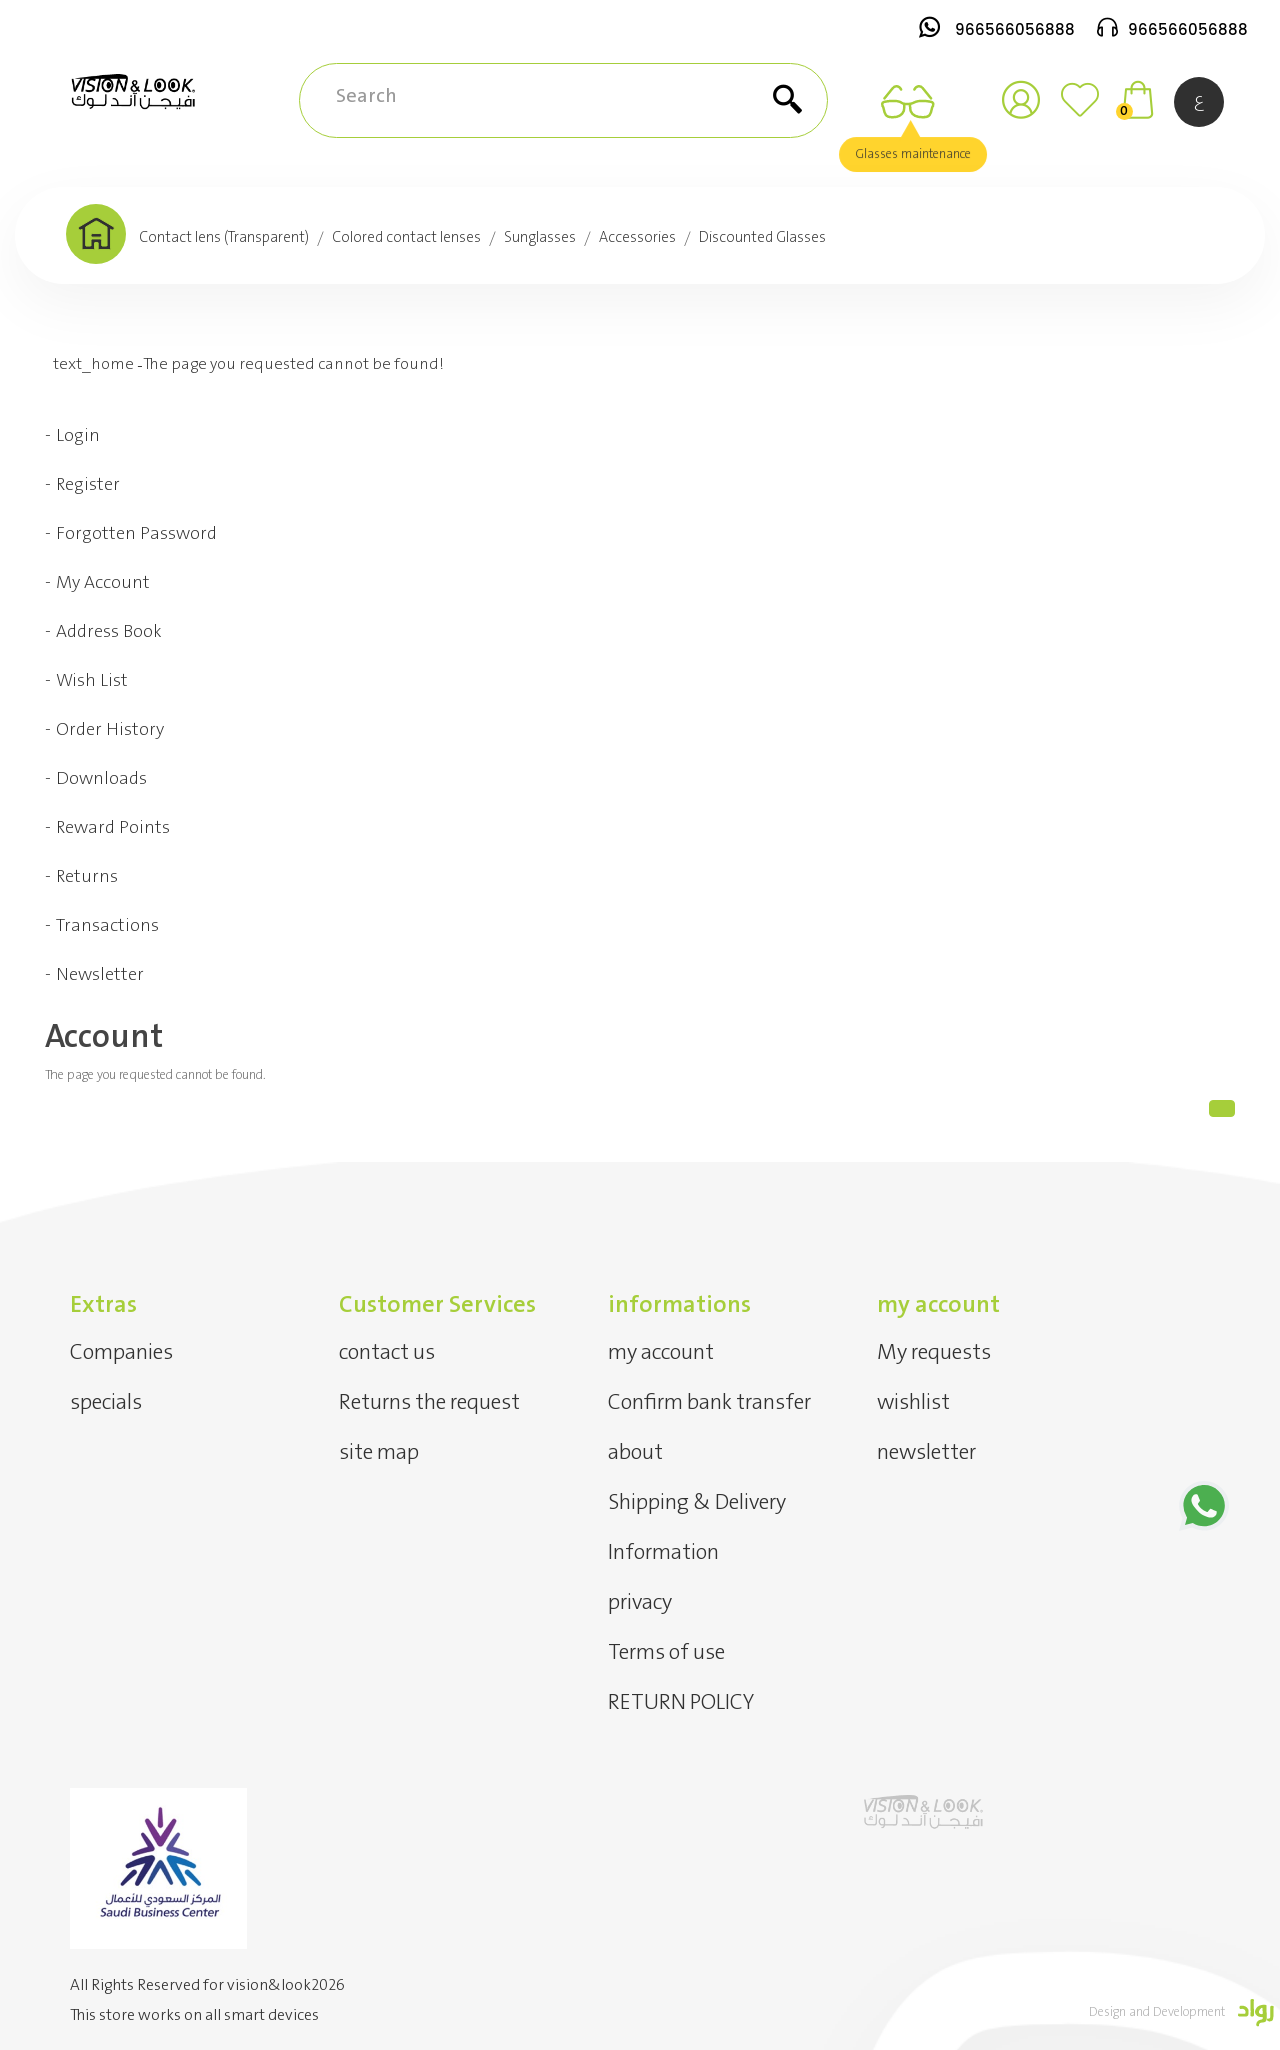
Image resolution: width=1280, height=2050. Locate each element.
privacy (640, 1602)
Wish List (92, 681)
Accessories (637, 238)
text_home (93, 364)
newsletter (926, 1452)
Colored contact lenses (406, 238)
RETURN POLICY (681, 1702)
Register (88, 485)
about (635, 1452)
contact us (387, 1352)
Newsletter (100, 975)
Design (1109, 2012)
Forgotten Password (136, 534)
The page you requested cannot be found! (293, 364)
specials (106, 1402)
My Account (103, 583)
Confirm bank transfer (709, 1402)
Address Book (109, 632)
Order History (110, 730)
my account (661, 1352)
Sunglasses (540, 238)
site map (379, 1452)
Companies (121, 1352)
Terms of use (666, 1652)
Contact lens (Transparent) (224, 238)
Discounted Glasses (762, 238)
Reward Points (113, 828)
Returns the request (429, 1402)
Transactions (107, 926)
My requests (934, 1352)
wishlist (913, 1402)
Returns (87, 877)
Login (78, 436)
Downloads (101, 779)
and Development (1178, 2012)
